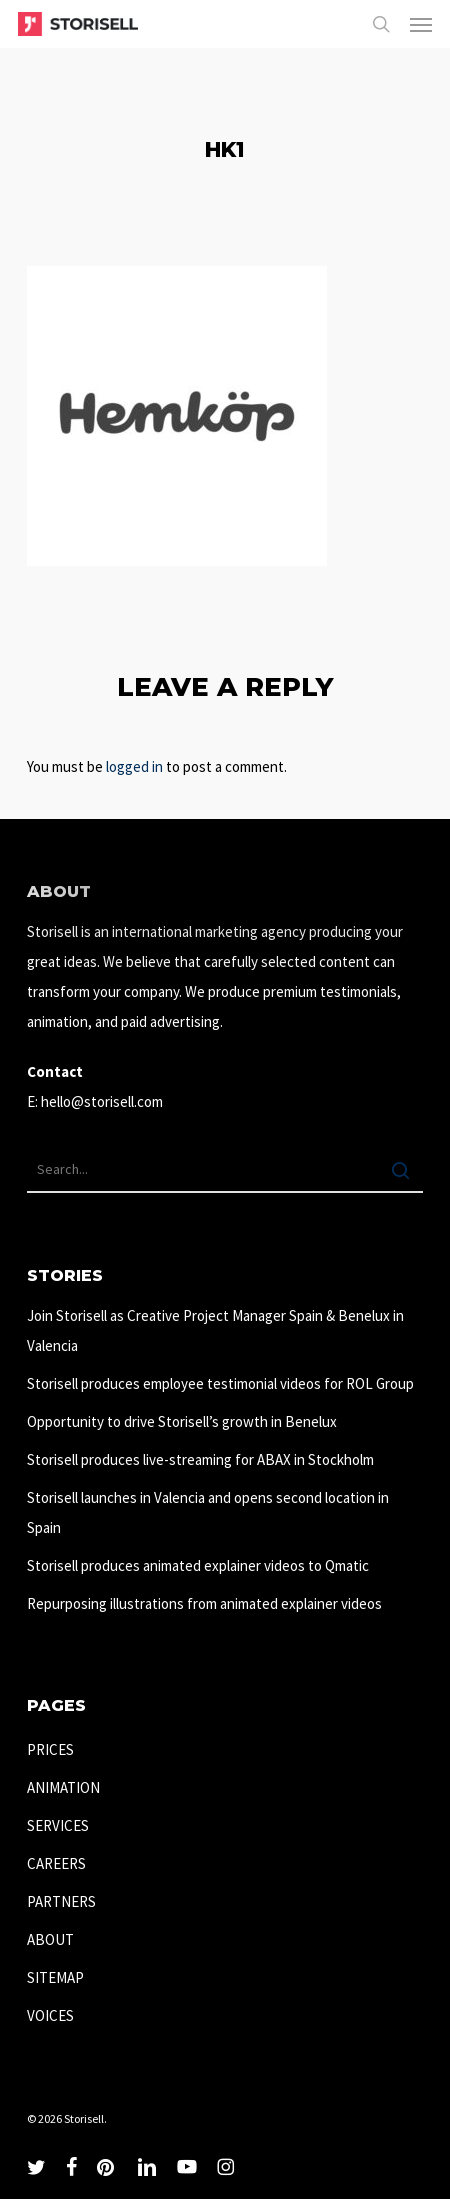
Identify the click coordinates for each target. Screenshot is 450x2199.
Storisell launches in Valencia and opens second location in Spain (208, 1512)
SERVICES (58, 1825)
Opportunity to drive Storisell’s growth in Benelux (182, 1421)
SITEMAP (55, 1977)
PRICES (50, 1749)
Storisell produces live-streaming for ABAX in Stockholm (200, 1459)
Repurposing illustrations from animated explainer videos (204, 1603)
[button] (421, 24)
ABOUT (50, 1939)
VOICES (50, 2015)
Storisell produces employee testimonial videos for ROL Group (220, 1383)
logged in (134, 766)
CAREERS (56, 1863)
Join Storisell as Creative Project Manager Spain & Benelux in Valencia (215, 1330)
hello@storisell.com (102, 1101)
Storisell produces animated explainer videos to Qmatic (198, 1565)
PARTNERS (61, 1901)
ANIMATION (63, 1787)
